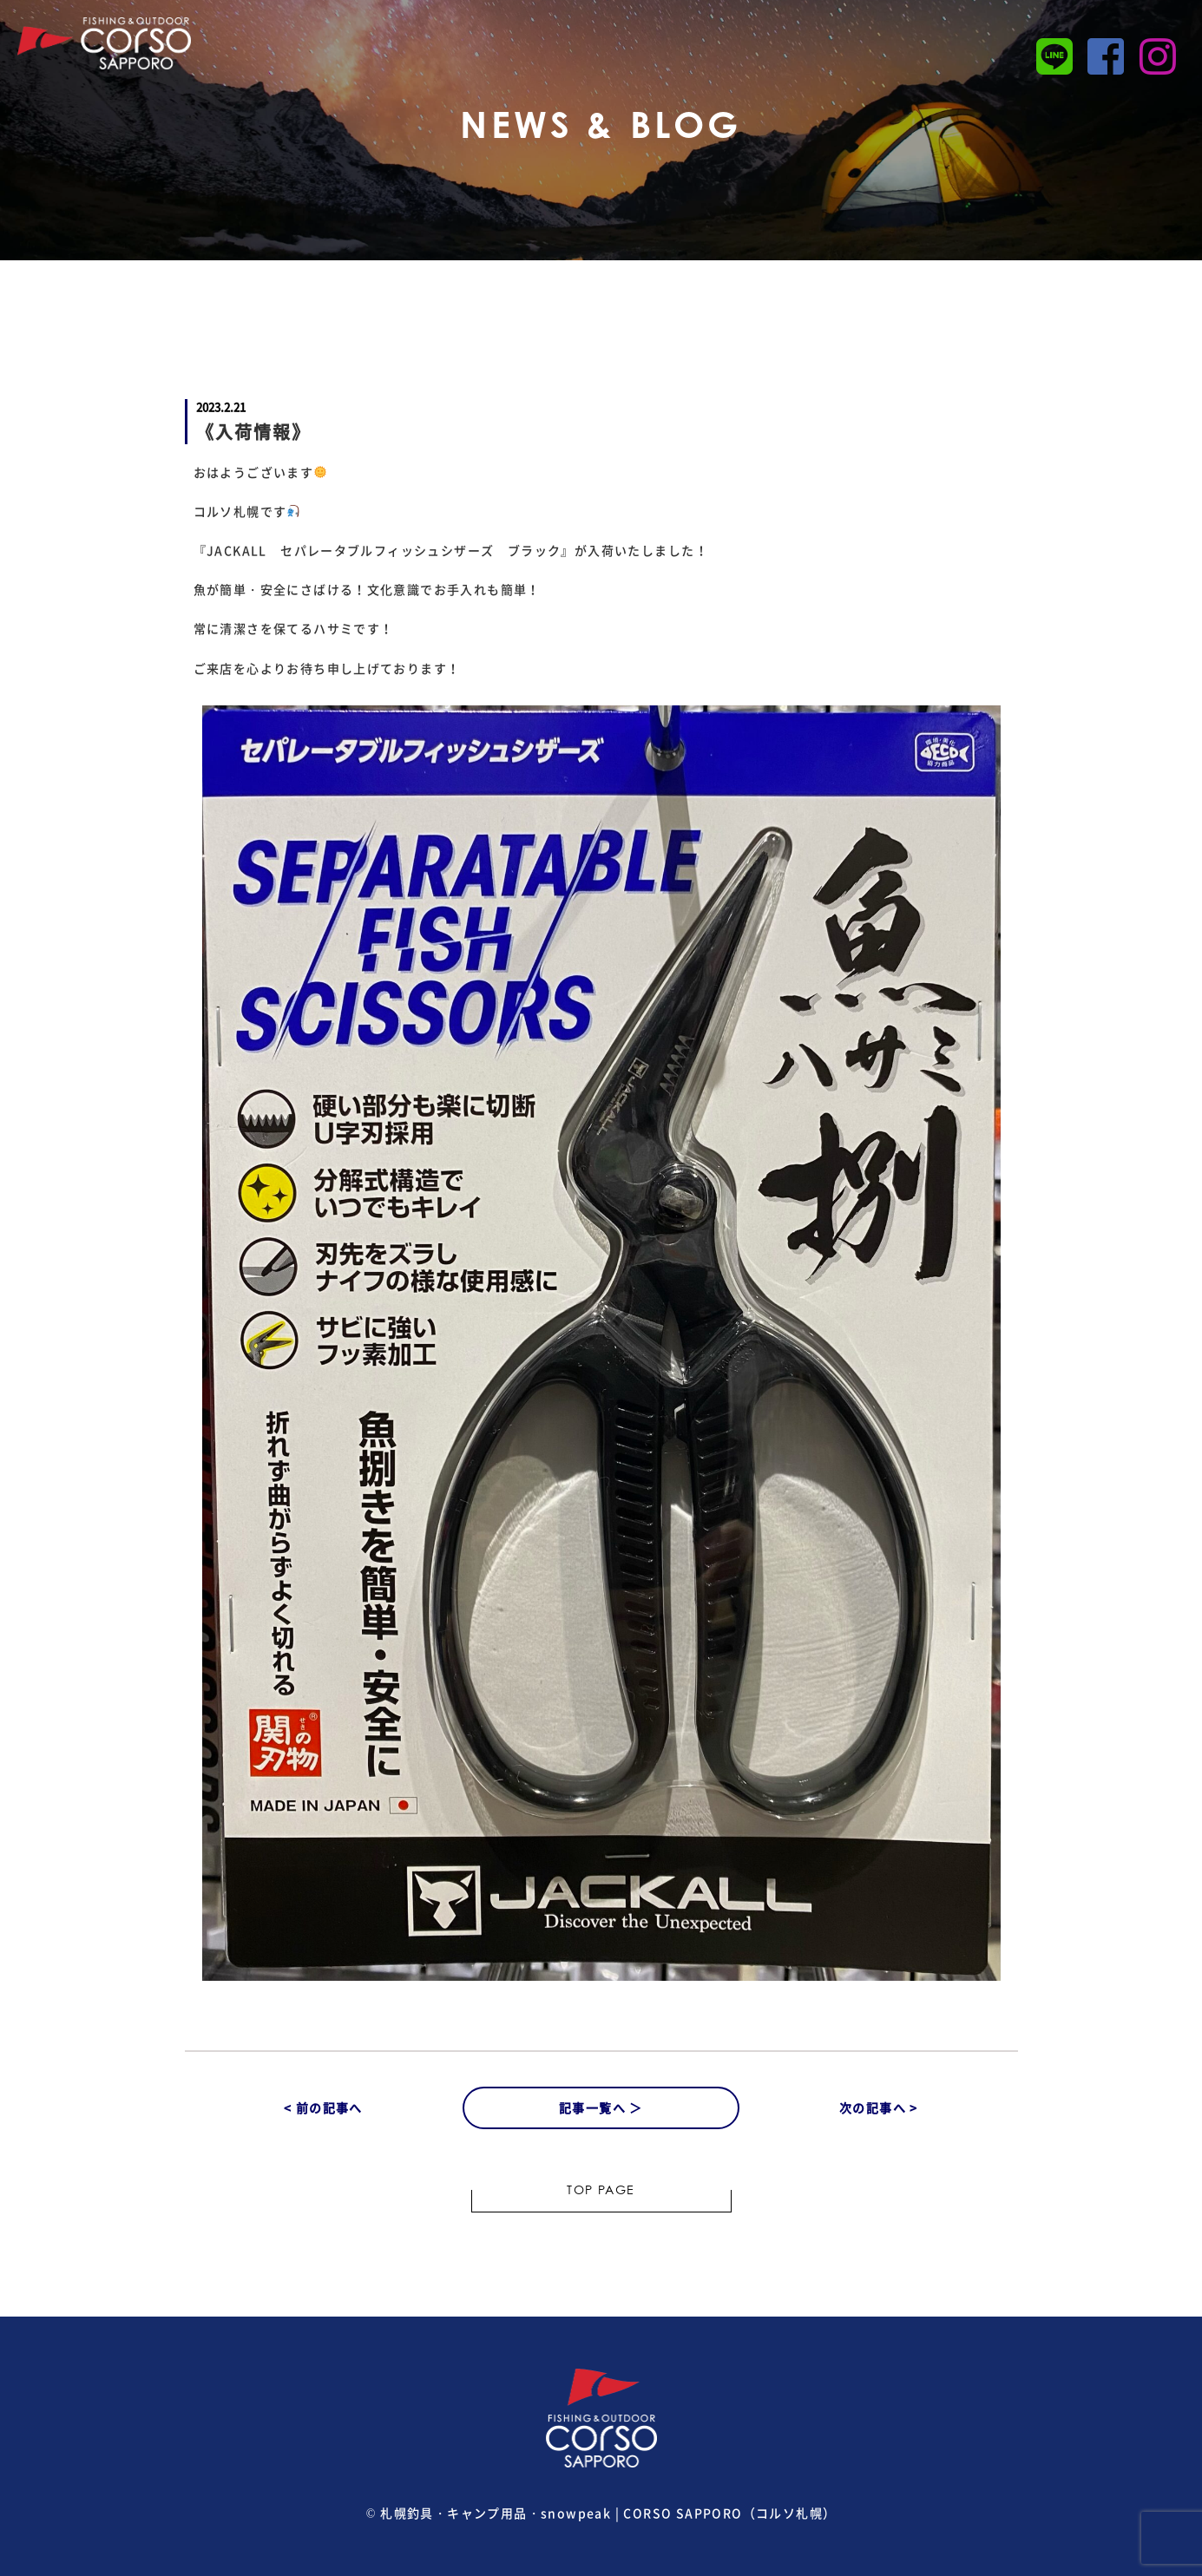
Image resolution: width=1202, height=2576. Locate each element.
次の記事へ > (878, 2107)
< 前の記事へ (323, 2107)
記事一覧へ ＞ (601, 2107)
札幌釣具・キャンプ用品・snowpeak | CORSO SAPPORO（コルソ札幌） (608, 2512)
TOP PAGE (600, 2192)
